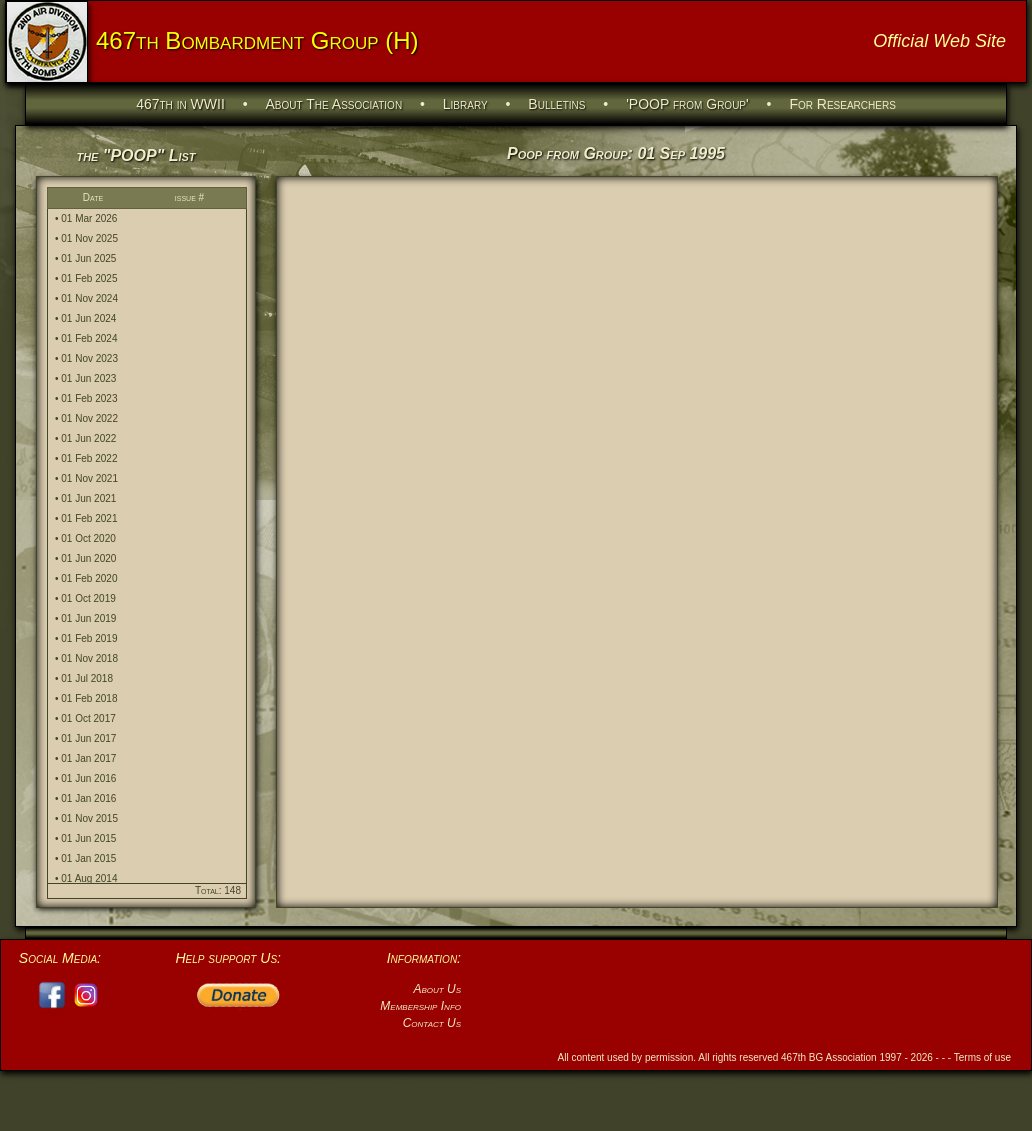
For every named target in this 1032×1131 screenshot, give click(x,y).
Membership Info (420, 1006)
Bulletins (556, 104)
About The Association (334, 104)
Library (465, 104)
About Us (437, 989)
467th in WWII (180, 104)
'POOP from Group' (687, 104)
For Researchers (842, 104)
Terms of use (982, 1057)
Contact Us (432, 1023)
